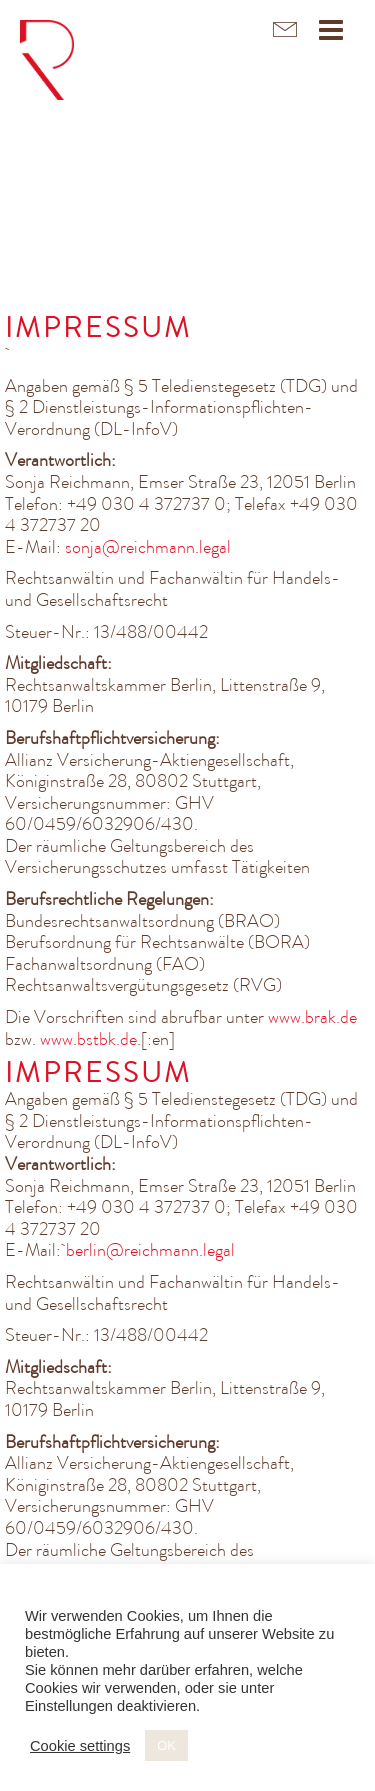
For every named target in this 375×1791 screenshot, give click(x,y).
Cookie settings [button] (80, 1746)
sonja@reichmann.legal (148, 547)
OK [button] (166, 1745)
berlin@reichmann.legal (150, 1250)
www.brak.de (312, 1017)
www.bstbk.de (88, 1039)
